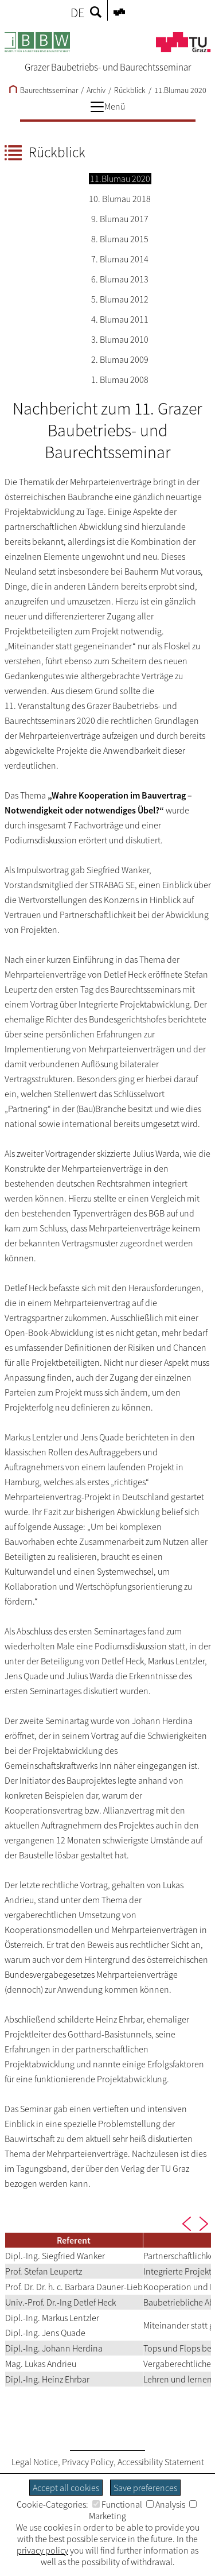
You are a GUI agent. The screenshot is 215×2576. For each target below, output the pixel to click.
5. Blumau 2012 (119, 299)
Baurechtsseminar (43, 90)
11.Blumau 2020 (180, 90)
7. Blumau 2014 (119, 259)
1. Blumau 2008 (119, 379)
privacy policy (42, 2550)
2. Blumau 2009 (119, 359)
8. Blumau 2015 (119, 239)
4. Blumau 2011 (119, 319)
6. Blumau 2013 (119, 279)
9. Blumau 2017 (119, 218)
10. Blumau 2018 (120, 198)
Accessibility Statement (161, 2461)
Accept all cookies (66, 2487)
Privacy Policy (88, 2461)
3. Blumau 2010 (119, 339)
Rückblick (130, 90)
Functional (117, 2504)
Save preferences (145, 2487)
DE (77, 13)
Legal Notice (34, 2461)
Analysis (165, 2504)
